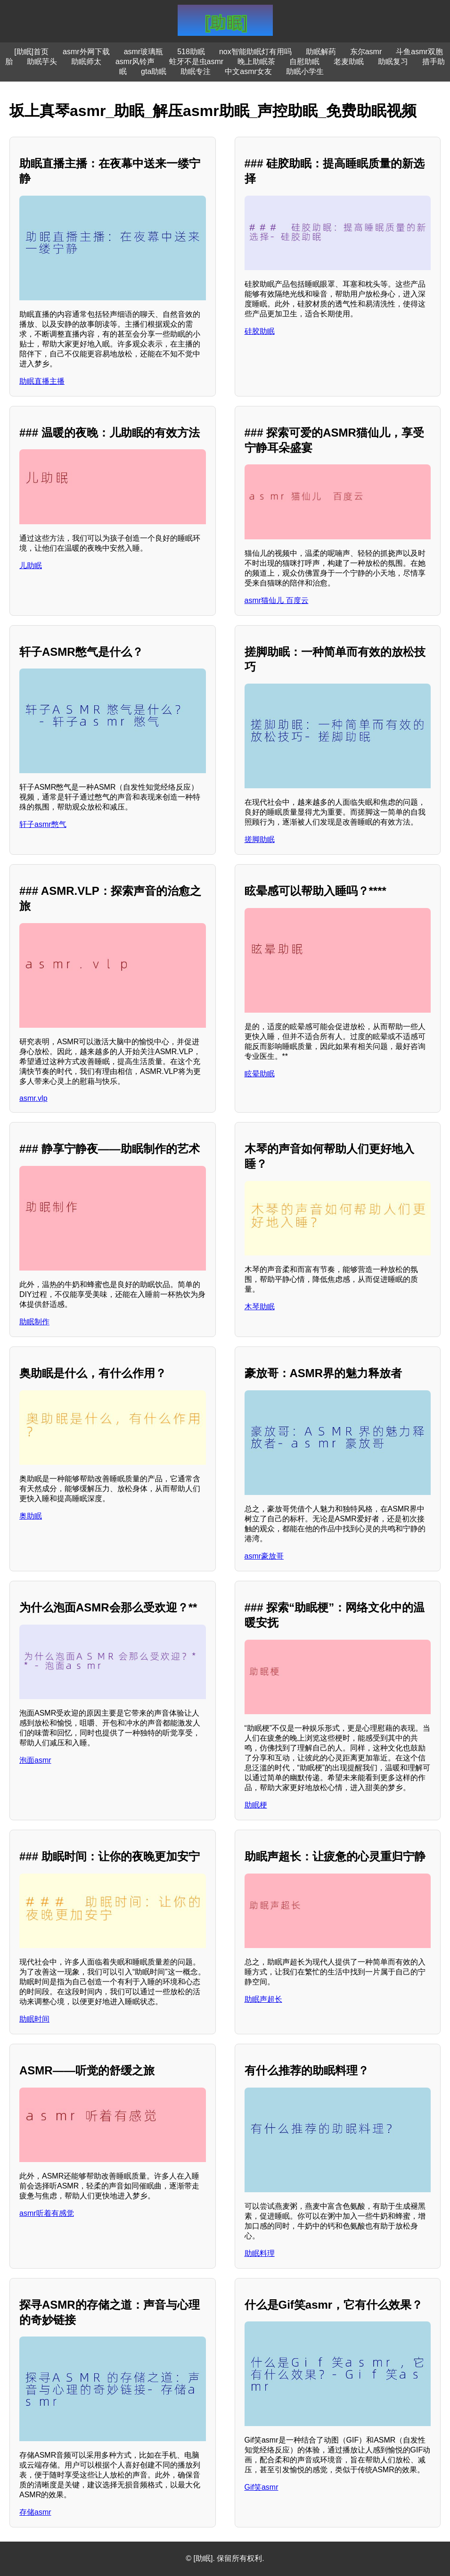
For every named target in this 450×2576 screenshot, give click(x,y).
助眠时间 (34, 2019)
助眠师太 (86, 62)
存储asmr (35, 2512)
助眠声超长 (263, 1999)
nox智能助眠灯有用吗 (255, 52)
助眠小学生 (305, 71)
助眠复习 (393, 62)
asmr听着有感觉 (46, 2213)
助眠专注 (195, 71)
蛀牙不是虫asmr (196, 62)
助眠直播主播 (42, 381)
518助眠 (191, 52)
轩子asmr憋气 (42, 824)
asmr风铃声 (135, 62)
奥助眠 (30, 1516)
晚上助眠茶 (256, 62)
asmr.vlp (33, 1098)
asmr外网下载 (86, 52)
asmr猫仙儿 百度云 (277, 600)
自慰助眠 (304, 62)
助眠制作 (34, 1322)
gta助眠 (153, 71)
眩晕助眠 (260, 1074)
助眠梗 (256, 1805)
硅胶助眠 (260, 331)
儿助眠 (30, 565)
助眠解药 (321, 52)
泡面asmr (35, 1760)
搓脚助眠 (260, 839)
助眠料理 (260, 2253)
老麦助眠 (349, 62)
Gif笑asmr (261, 2487)
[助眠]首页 (31, 52)
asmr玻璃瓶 (144, 52)
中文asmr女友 (248, 71)
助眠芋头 (42, 62)
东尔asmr (366, 52)
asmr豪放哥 (264, 1556)
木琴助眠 (260, 1307)
